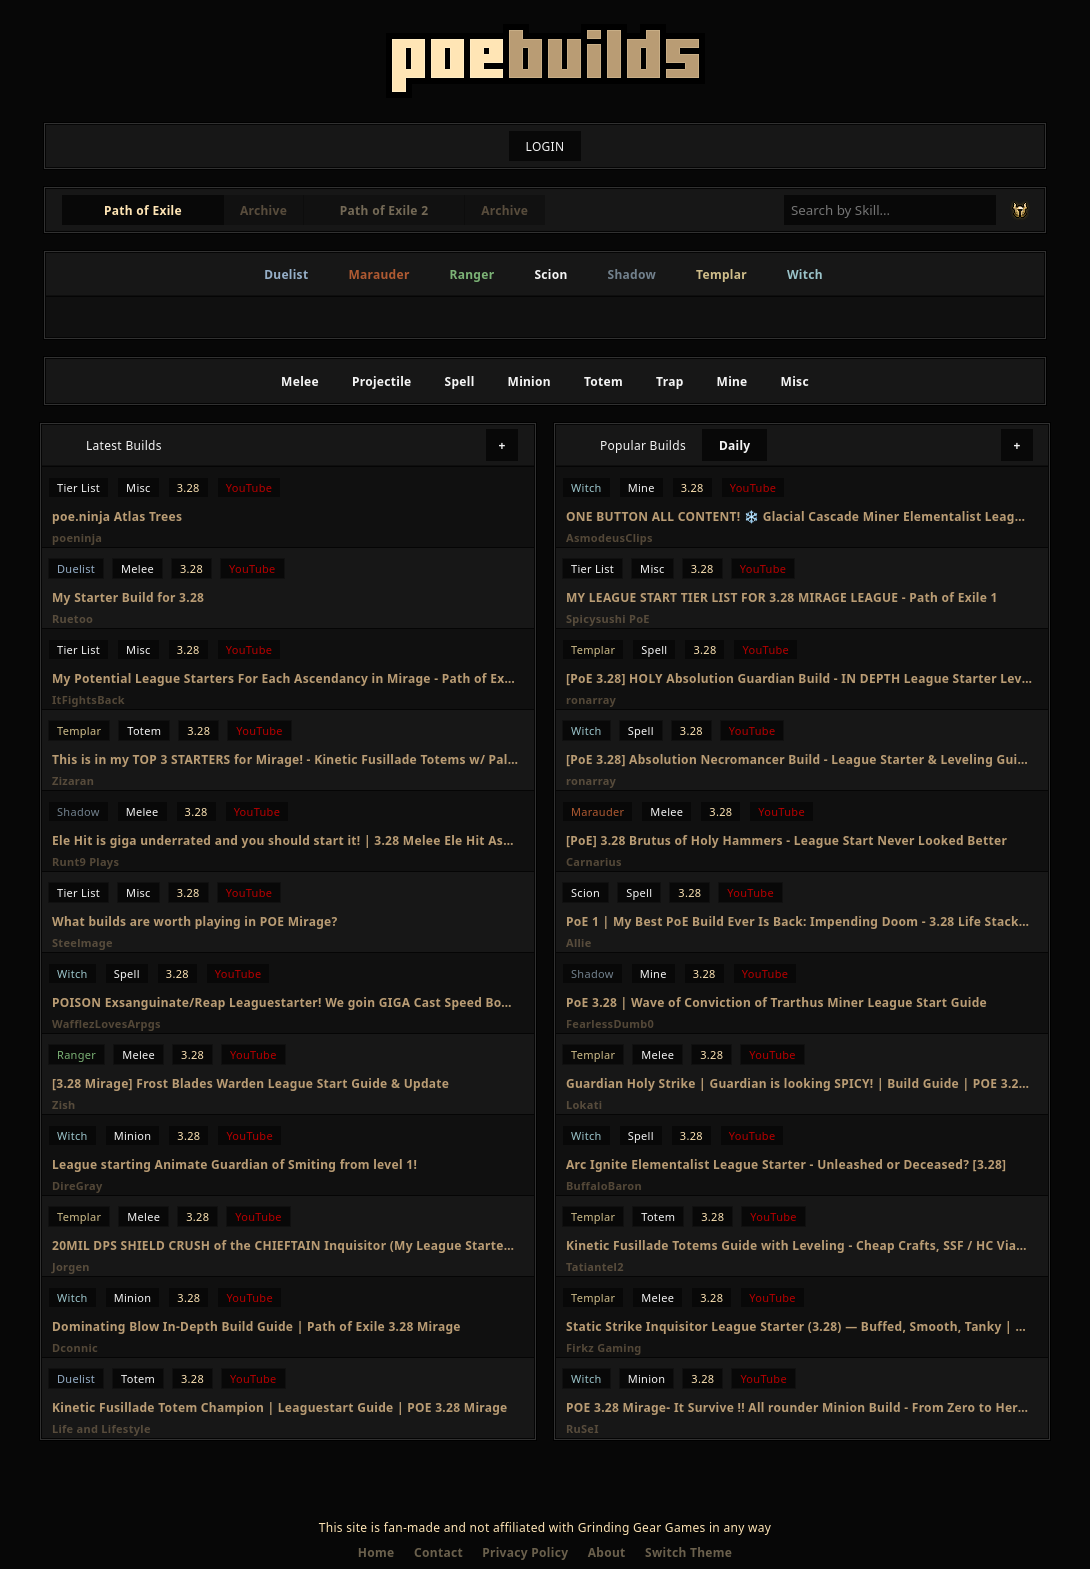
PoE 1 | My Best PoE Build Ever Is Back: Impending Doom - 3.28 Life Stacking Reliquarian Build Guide (799, 921)
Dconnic (75, 1347)
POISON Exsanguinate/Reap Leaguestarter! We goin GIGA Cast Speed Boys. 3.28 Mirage (285, 1002)
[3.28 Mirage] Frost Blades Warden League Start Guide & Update (250, 1083)
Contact (438, 1552)
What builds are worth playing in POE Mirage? (195, 921)
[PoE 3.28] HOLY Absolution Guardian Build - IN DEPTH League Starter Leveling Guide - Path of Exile (799, 678)
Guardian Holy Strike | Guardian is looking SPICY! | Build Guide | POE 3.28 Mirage (799, 1083)
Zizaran (73, 780)
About (607, 1552)
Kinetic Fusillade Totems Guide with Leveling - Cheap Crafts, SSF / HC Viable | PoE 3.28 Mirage (799, 1245)
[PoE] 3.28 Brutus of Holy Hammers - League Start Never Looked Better (786, 840)
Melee (300, 381)
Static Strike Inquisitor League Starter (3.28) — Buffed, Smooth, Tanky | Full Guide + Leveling (799, 1326)
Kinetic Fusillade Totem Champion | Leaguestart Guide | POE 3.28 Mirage (280, 1407)
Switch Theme (688, 1552)
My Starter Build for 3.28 (128, 597)
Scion (550, 274)
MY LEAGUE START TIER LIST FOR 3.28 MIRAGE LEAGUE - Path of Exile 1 (782, 597)
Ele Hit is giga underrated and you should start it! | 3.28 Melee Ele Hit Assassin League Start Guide (285, 840)
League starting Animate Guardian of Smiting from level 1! (234, 1164)
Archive (263, 210)
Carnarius (594, 861)
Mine (732, 381)
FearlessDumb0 (610, 1023)
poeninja (77, 537)
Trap (669, 381)
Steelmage (82, 942)
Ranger (472, 274)
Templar (721, 274)
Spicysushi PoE (608, 618)
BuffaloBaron (604, 1185)
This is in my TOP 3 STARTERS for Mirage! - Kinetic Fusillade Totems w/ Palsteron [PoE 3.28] (285, 759)
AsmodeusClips (609, 537)
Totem (603, 381)
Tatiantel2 (595, 1266)
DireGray (77, 1185)
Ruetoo (72, 618)
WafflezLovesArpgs (106, 1023)
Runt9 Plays (85, 861)
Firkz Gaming (604, 1347)
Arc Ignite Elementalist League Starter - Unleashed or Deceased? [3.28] (786, 1164)
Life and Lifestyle (101, 1428)
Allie (579, 942)
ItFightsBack (88, 699)
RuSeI (582, 1428)
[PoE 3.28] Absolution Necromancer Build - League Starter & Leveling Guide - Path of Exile (799, 759)
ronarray (591, 699)
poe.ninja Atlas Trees (117, 516)
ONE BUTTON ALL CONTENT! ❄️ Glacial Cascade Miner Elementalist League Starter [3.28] (799, 516)
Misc (795, 381)
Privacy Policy (525, 1552)
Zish (64, 1104)
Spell (460, 381)
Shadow (632, 274)
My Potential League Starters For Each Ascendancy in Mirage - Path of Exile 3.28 (285, 678)
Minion (529, 381)
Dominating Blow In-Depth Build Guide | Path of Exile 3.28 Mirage (256, 1326)
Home (376, 1552)
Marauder (378, 274)
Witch (805, 274)
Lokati (584, 1104)
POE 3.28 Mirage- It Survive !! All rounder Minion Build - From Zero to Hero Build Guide (799, 1407)
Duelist (286, 274)
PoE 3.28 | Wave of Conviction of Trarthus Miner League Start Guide (776, 1002)
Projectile (382, 381)
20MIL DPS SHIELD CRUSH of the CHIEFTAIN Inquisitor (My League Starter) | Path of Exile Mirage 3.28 (285, 1245)
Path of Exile (143, 210)
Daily (735, 445)
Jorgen (71, 1266)
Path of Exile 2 (384, 210)
